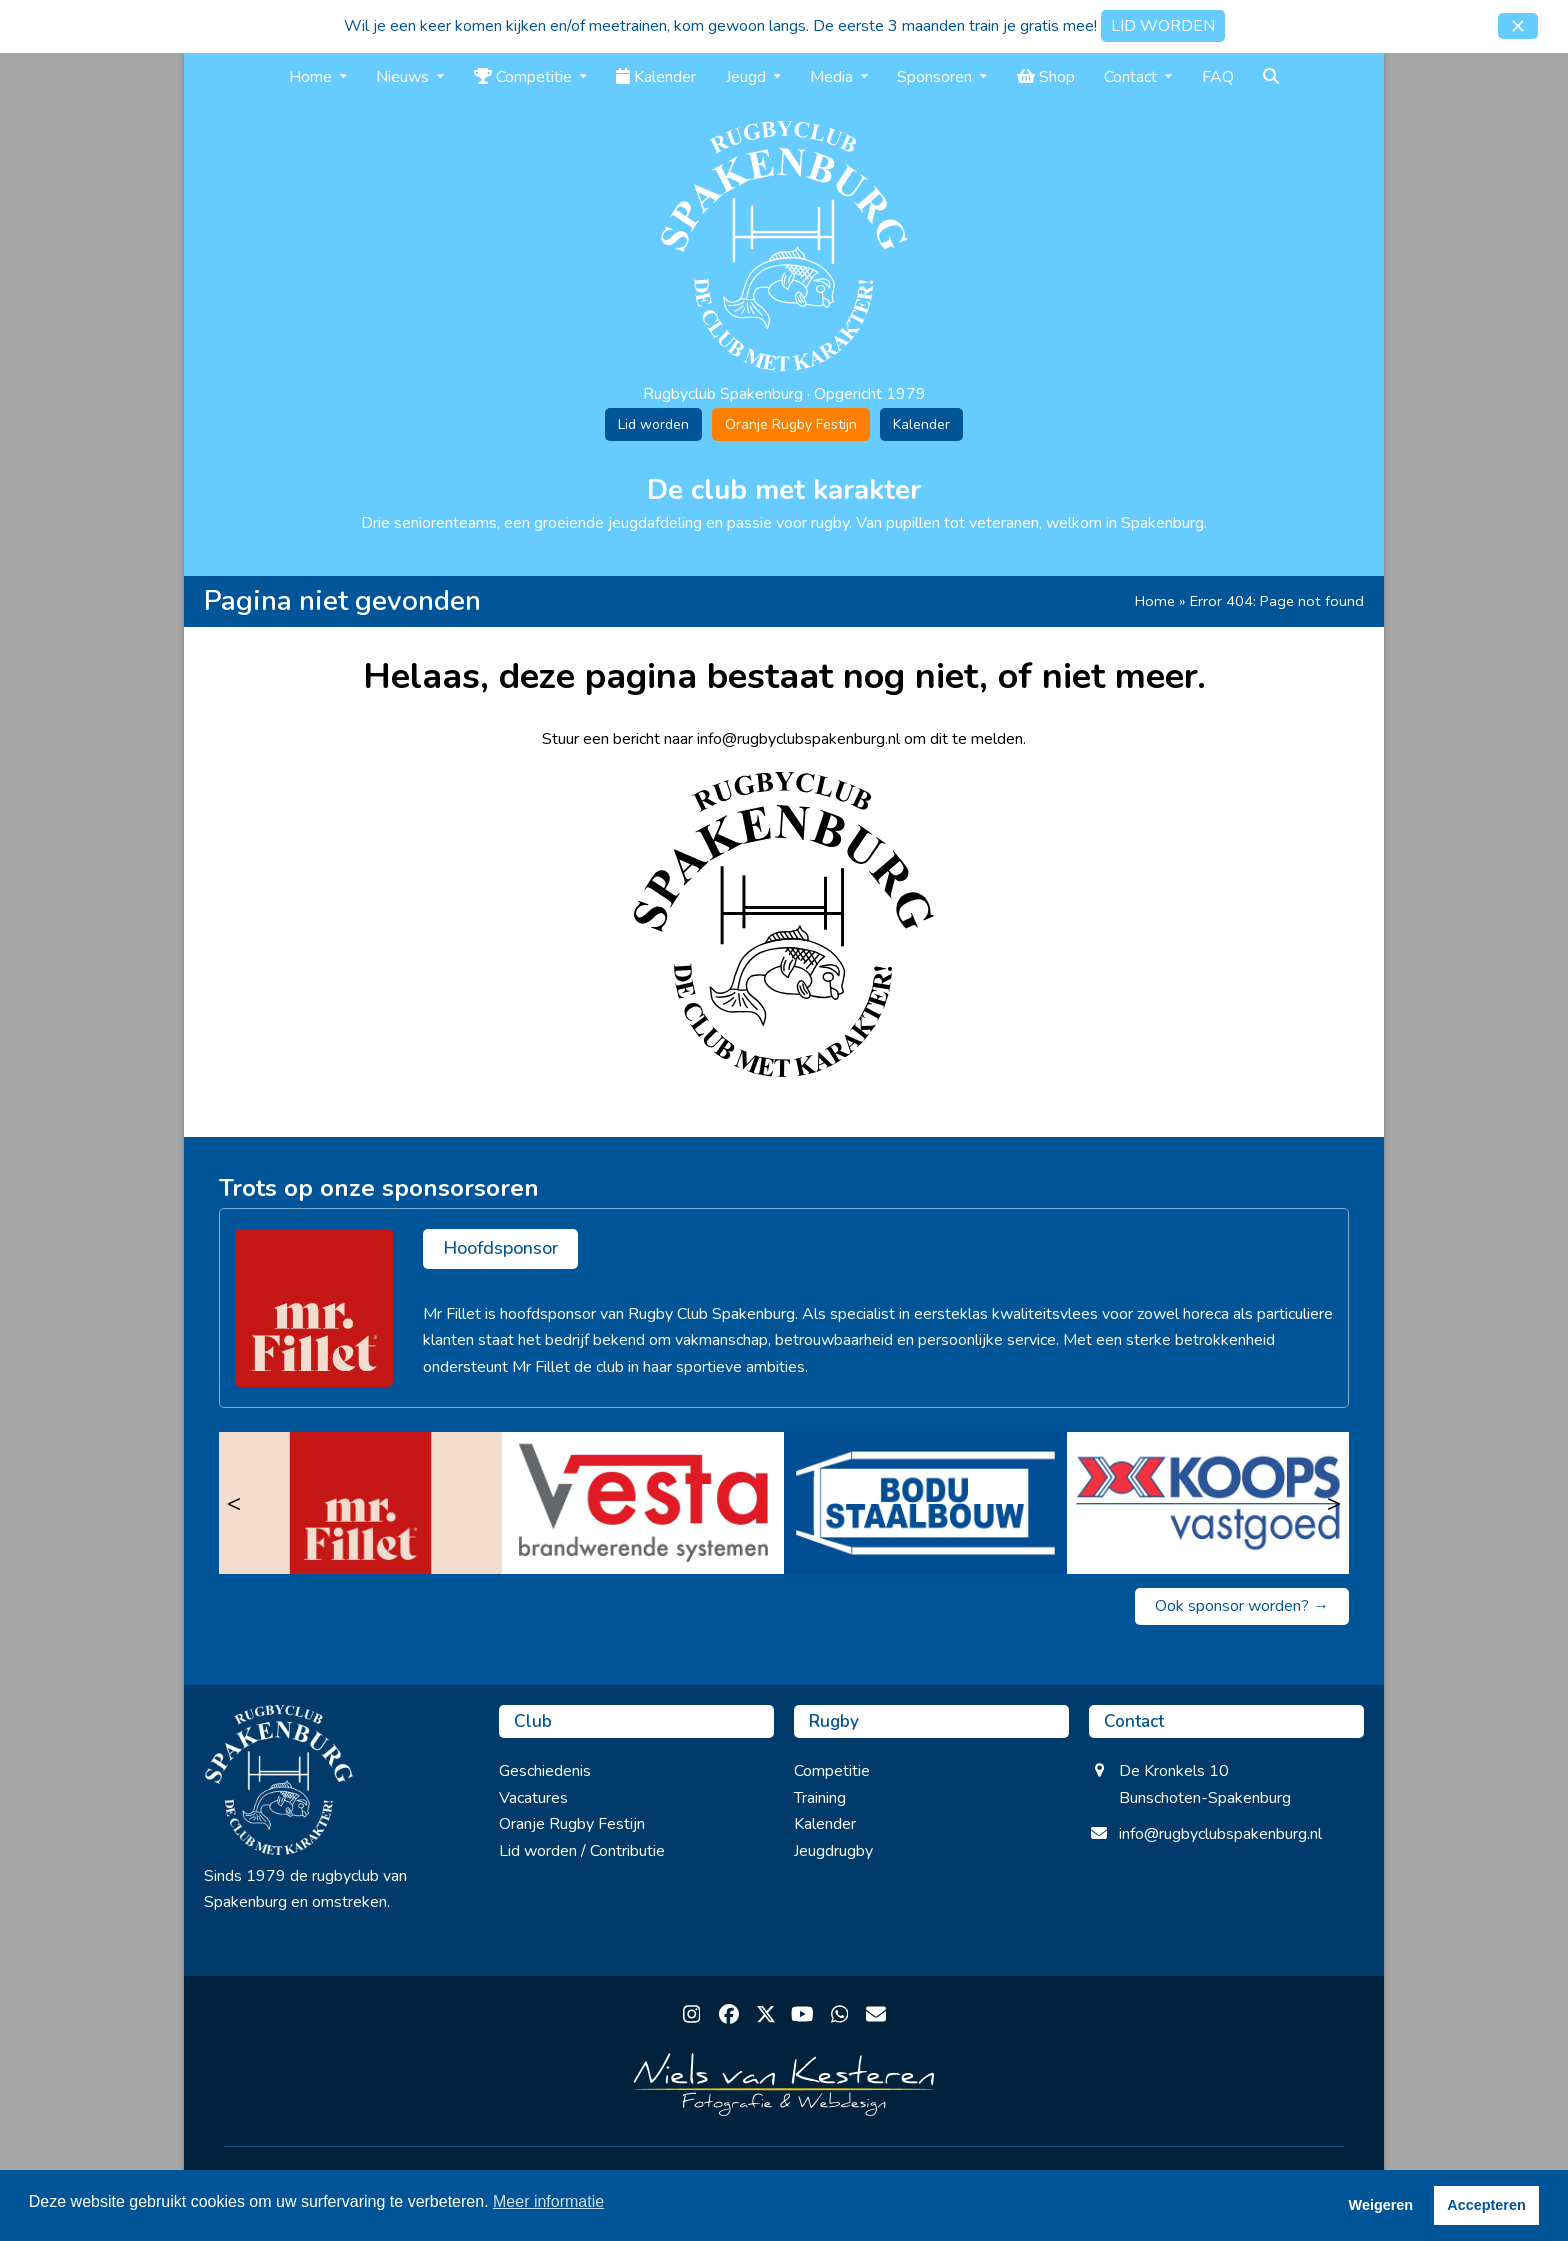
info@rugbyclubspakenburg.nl (1220, 1834)
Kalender (921, 424)
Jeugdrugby (833, 1851)
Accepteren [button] (1486, 2205)
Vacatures (533, 1798)
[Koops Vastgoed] (1208, 1503)
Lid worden (653, 424)
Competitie (832, 1771)
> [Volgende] (1334, 1503)
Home (1155, 601)
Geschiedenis (545, 1771)
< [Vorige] (234, 1503)
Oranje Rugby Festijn (791, 424)
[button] (1518, 26)
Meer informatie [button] (548, 2201)
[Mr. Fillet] (360, 1503)
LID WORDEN (1163, 26)
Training (820, 1798)
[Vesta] (643, 1503)
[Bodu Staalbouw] (925, 1503)
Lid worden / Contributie (582, 1851)
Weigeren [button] (1381, 2205)
